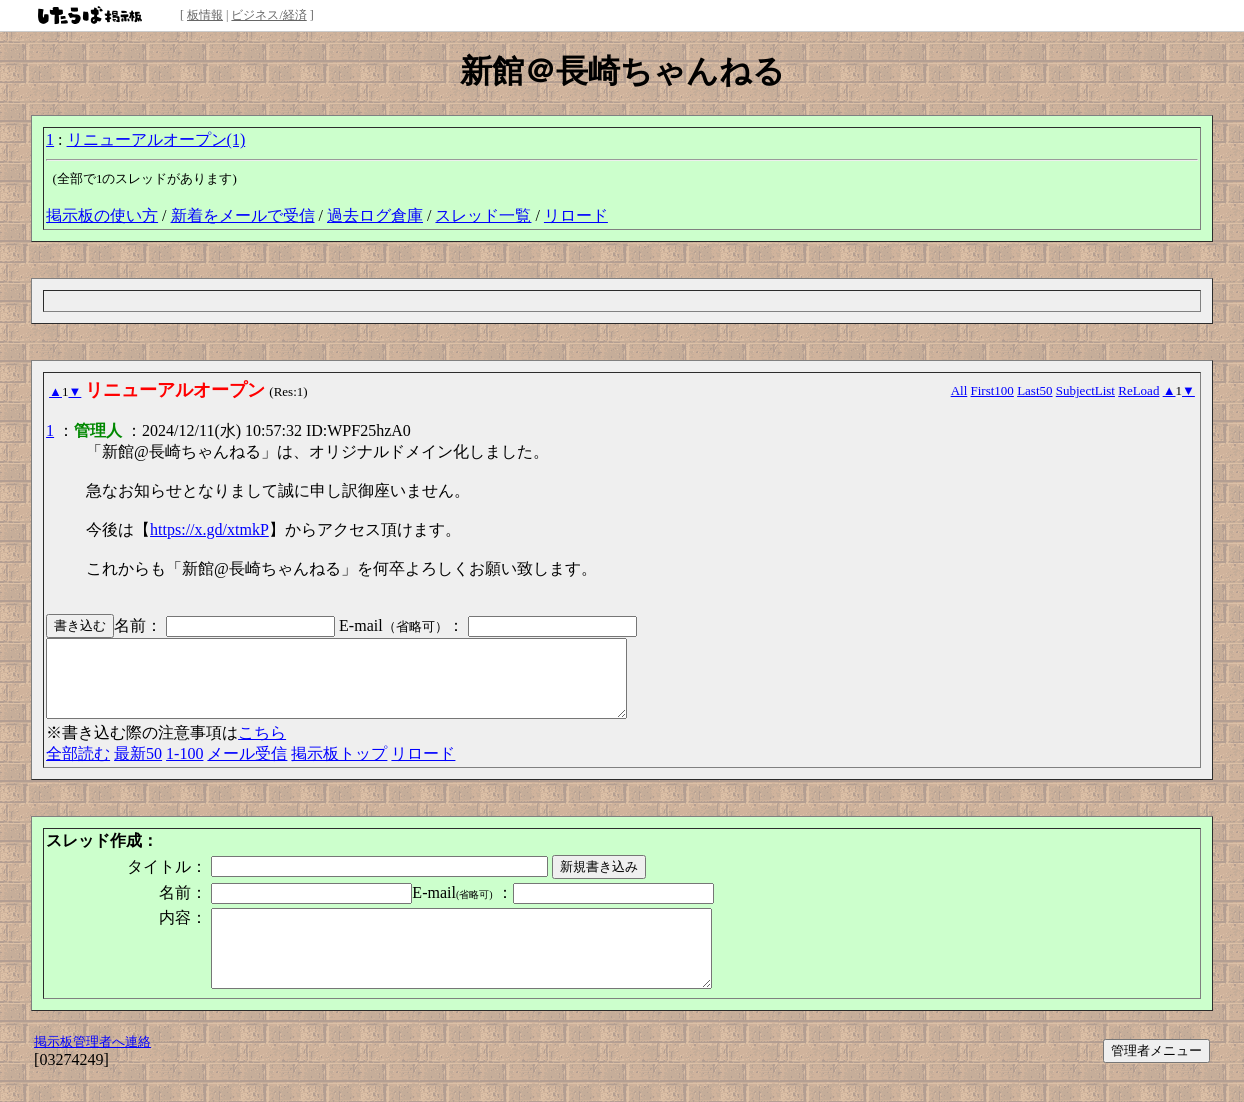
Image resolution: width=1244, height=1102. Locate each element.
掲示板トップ (339, 768)
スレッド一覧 (483, 215)
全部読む (78, 768)
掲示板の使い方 (102, 215)
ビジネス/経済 (268, 15)
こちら (262, 747)
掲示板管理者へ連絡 (92, 1071)
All (959, 390)
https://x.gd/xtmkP (209, 529)
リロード (576, 215)
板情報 (205, 15)
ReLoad (1138, 390)
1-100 (184, 768)
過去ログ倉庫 (375, 215)
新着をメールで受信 (243, 215)
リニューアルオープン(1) (156, 139)
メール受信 (247, 768)
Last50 (1034, 390)
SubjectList (1085, 390)
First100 (992, 390)
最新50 (138, 768)
